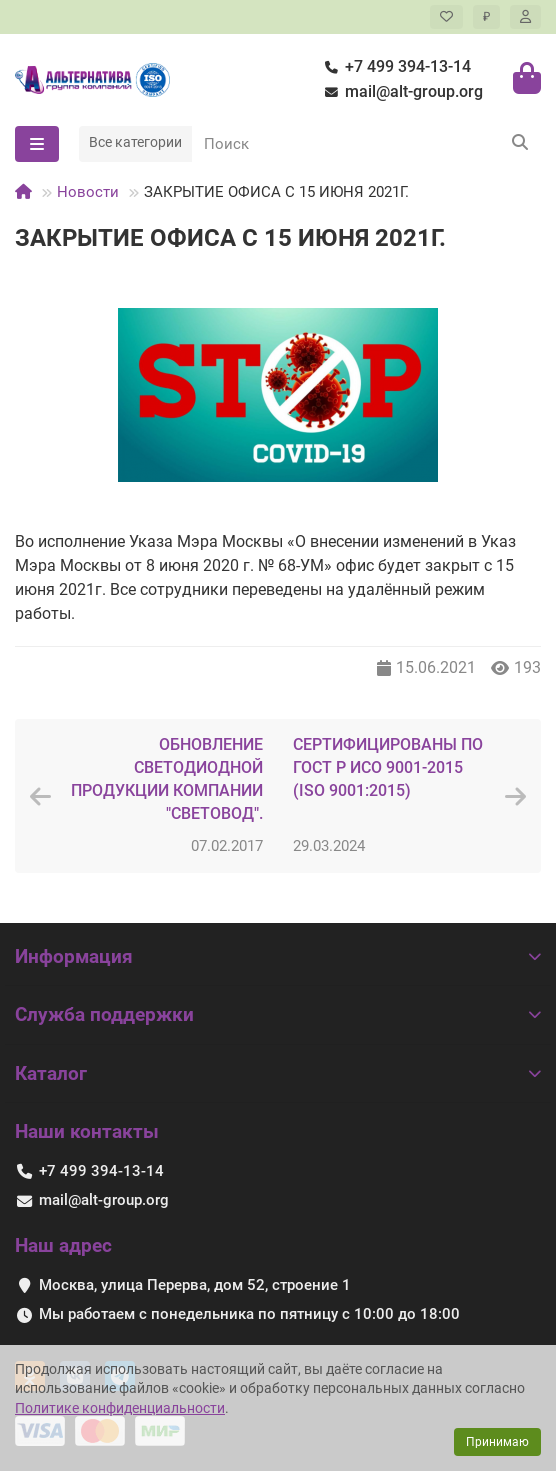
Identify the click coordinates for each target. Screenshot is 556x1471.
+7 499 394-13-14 (394, 67)
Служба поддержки (278, 1014)
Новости (88, 192)
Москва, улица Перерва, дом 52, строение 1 (195, 1285)
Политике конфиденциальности (120, 1408)
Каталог (278, 1073)
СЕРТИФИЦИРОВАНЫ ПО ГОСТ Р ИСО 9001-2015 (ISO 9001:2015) (388, 767)
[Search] (366, 144)
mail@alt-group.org (400, 92)
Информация (278, 956)
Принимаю (497, 1442)
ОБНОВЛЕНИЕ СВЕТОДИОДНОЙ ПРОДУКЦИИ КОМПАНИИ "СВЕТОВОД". (167, 779)
